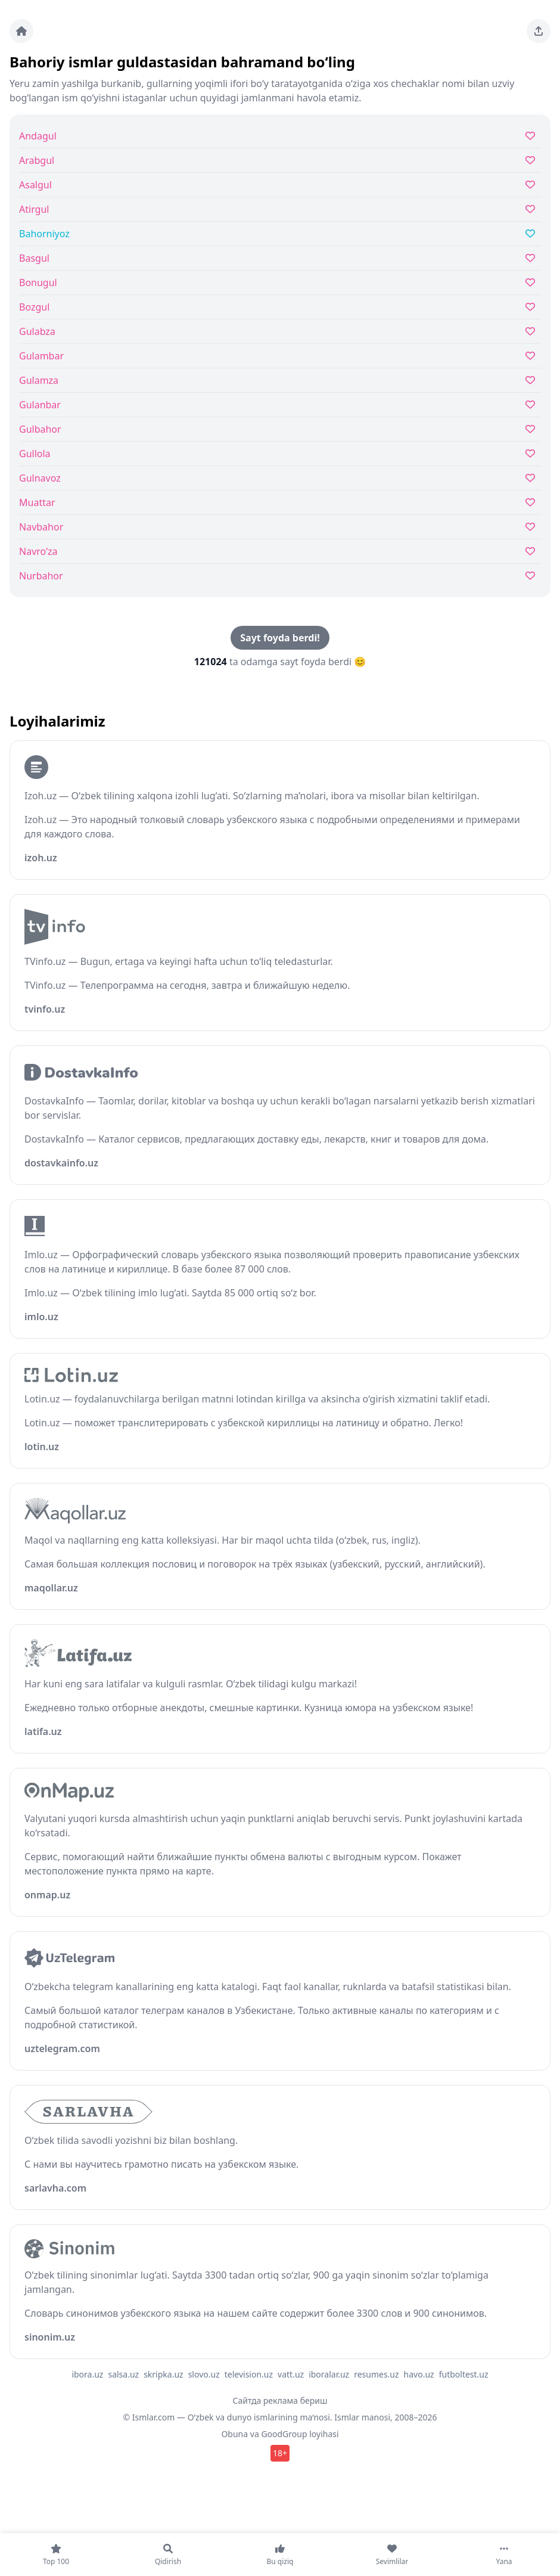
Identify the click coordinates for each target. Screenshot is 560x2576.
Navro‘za (38, 551)
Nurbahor (41, 575)
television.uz (249, 2374)
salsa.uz (123, 2374)
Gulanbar (40, 404)
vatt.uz (291, 2374)
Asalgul (35, 184)
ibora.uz (87, 2374)
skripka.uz (163, 2374)
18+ (280, 2453)
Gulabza (37, 331)
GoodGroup (284, 2434)
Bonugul (38, 282)
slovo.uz (204, 2374)
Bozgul (34, 307)
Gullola (35, 453)
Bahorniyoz (44, 233)
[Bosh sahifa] (21, 31)
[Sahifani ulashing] (538, 31)
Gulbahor (40, 429)
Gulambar (41, 355)
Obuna (234, 2434)
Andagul (38, 135)
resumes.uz (376, 2374)
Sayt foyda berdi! (279, 637)
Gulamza (38, 380)
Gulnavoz (40, 478)
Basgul (34, 258)
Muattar (37, 502)
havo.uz (419, 2374)
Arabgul (36, 160)
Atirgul (34, 209)
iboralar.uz (329, 2374)
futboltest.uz (464, 2374)
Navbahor (41, 526)
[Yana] (504, 2554)
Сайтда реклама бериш (280, 2400)
